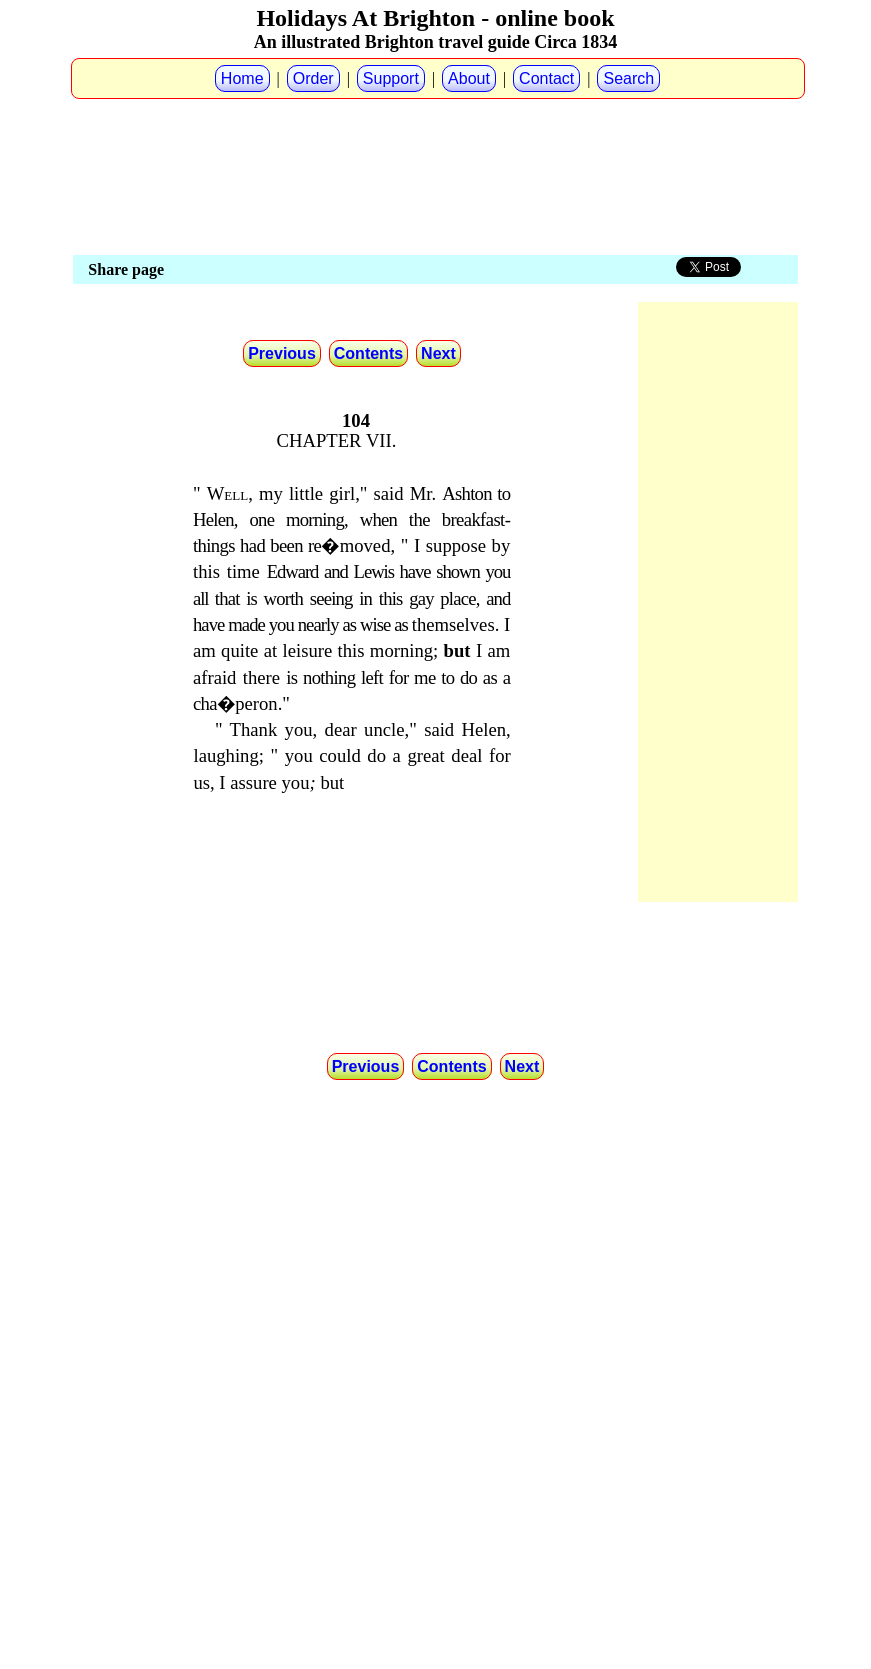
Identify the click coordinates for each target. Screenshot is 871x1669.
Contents (368, 353)
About (469, 78)
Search (628, 78)
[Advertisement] (436, 121)
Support (391, 78)
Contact (546, 78)
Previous (282, 353)
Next (438, 353)
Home (242, 78)
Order (313, 78)
